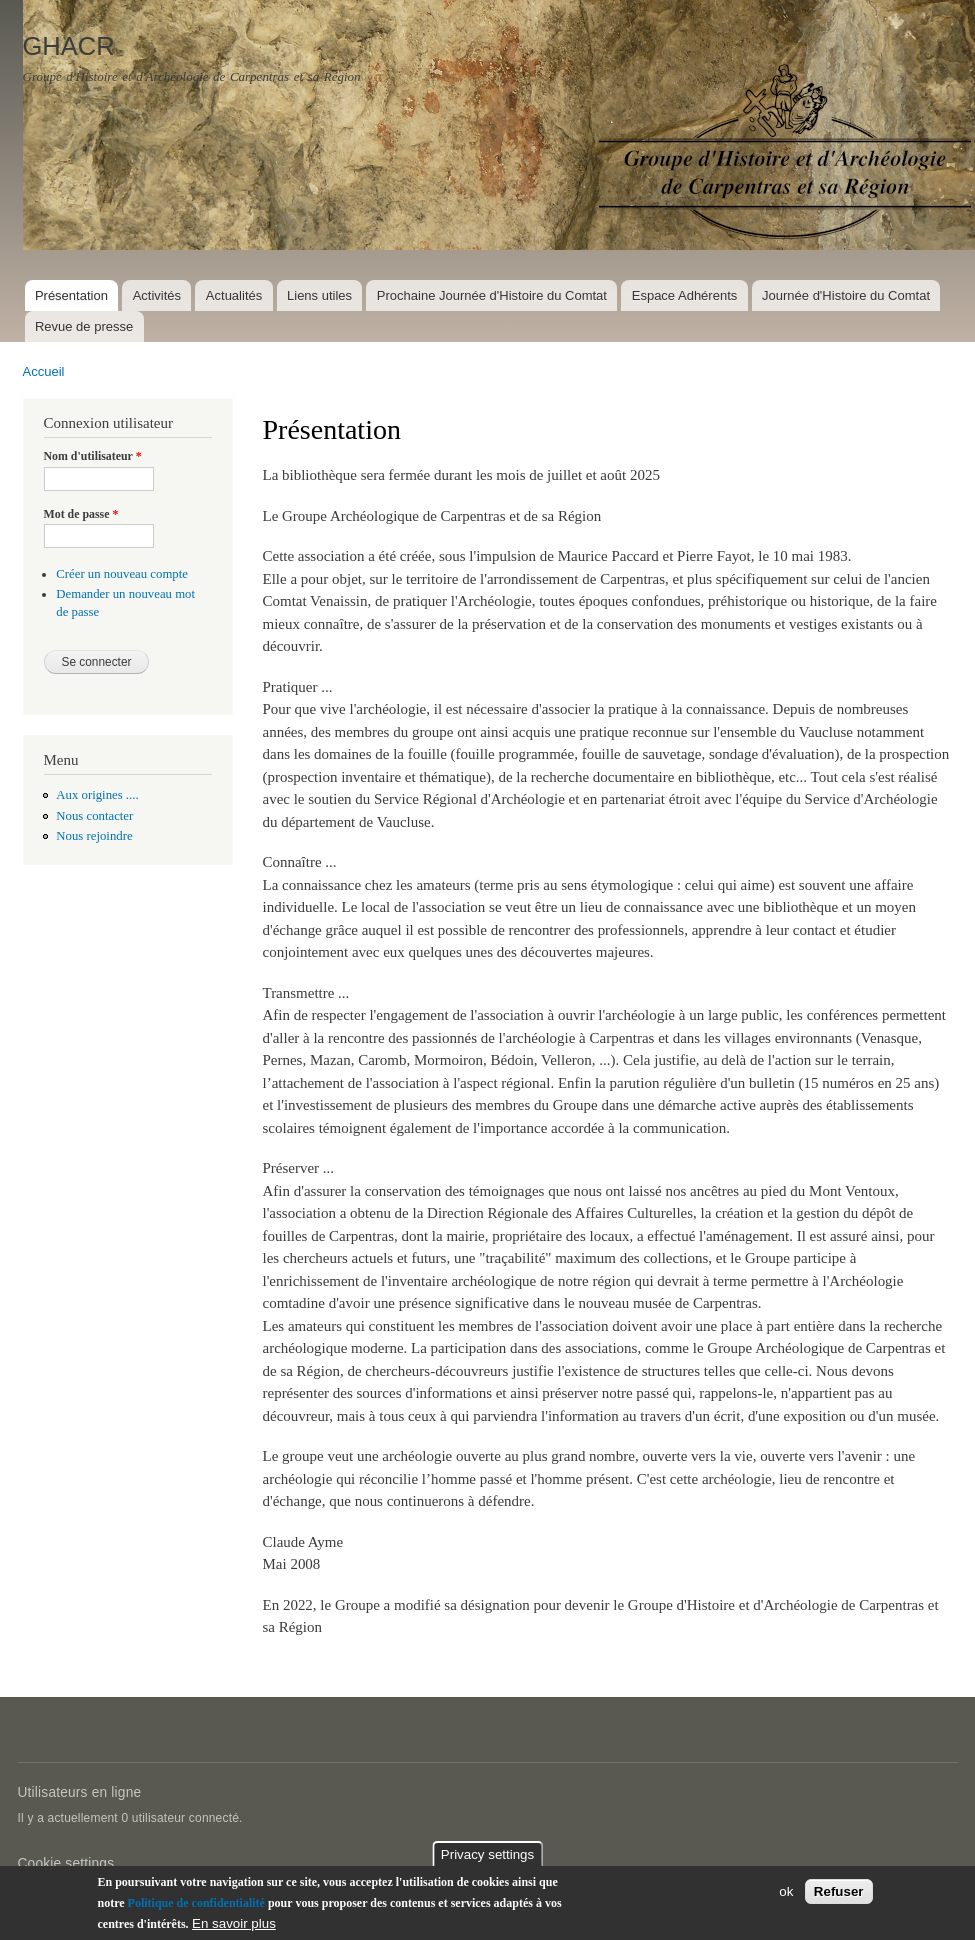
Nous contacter (94, 816)
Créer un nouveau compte (122, 574)
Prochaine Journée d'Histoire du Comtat (492, 295)
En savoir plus (234, 1928)
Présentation (71, 295)
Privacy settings (487, 1859)
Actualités (234, 295)
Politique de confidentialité (196, 1908)
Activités (157, 295)
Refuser (839, 1896)
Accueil (44, 371)
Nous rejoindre (94, 836)
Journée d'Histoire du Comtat (846, 295)
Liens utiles (319, 295)
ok (786, 1896)
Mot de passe (81, 514)
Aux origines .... (97, 795)
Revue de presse (84, 326)
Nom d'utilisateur (93, 456)
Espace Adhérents (685, 295)
